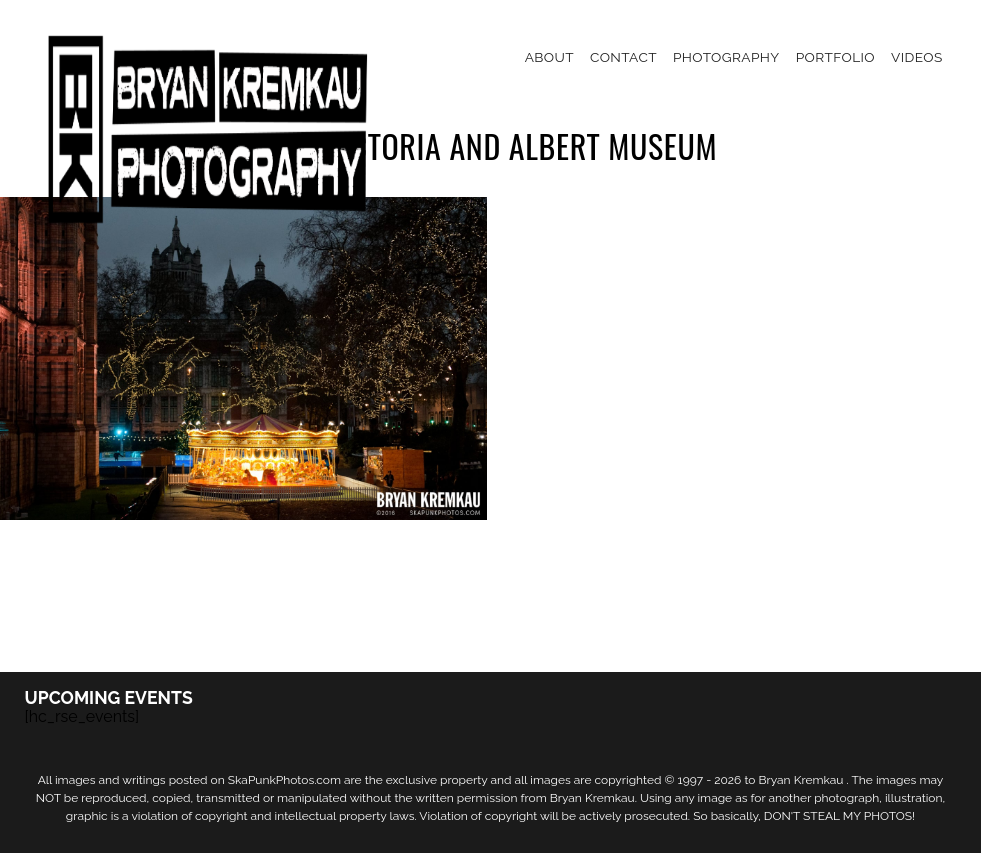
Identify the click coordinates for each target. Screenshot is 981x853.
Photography (726, 57)
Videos (917, 57)
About (549, 57)
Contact (623, 57)
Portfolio (835, 57)
